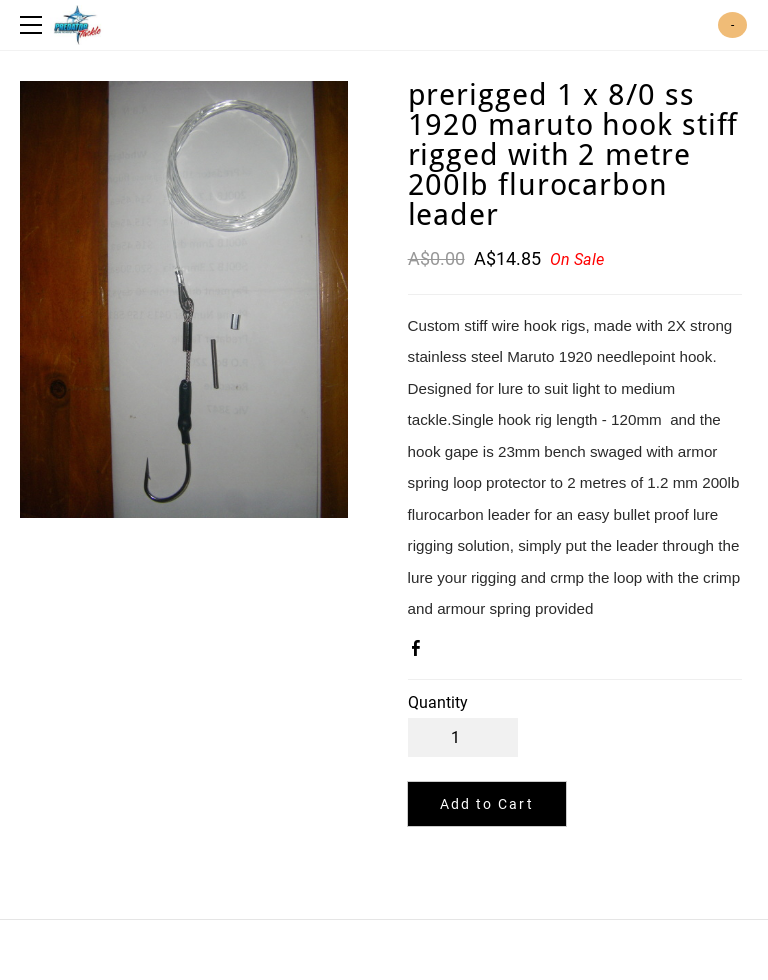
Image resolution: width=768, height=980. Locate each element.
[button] (487, 804)
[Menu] (35, 25)
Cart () (732, 25)
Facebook (420, 652)
